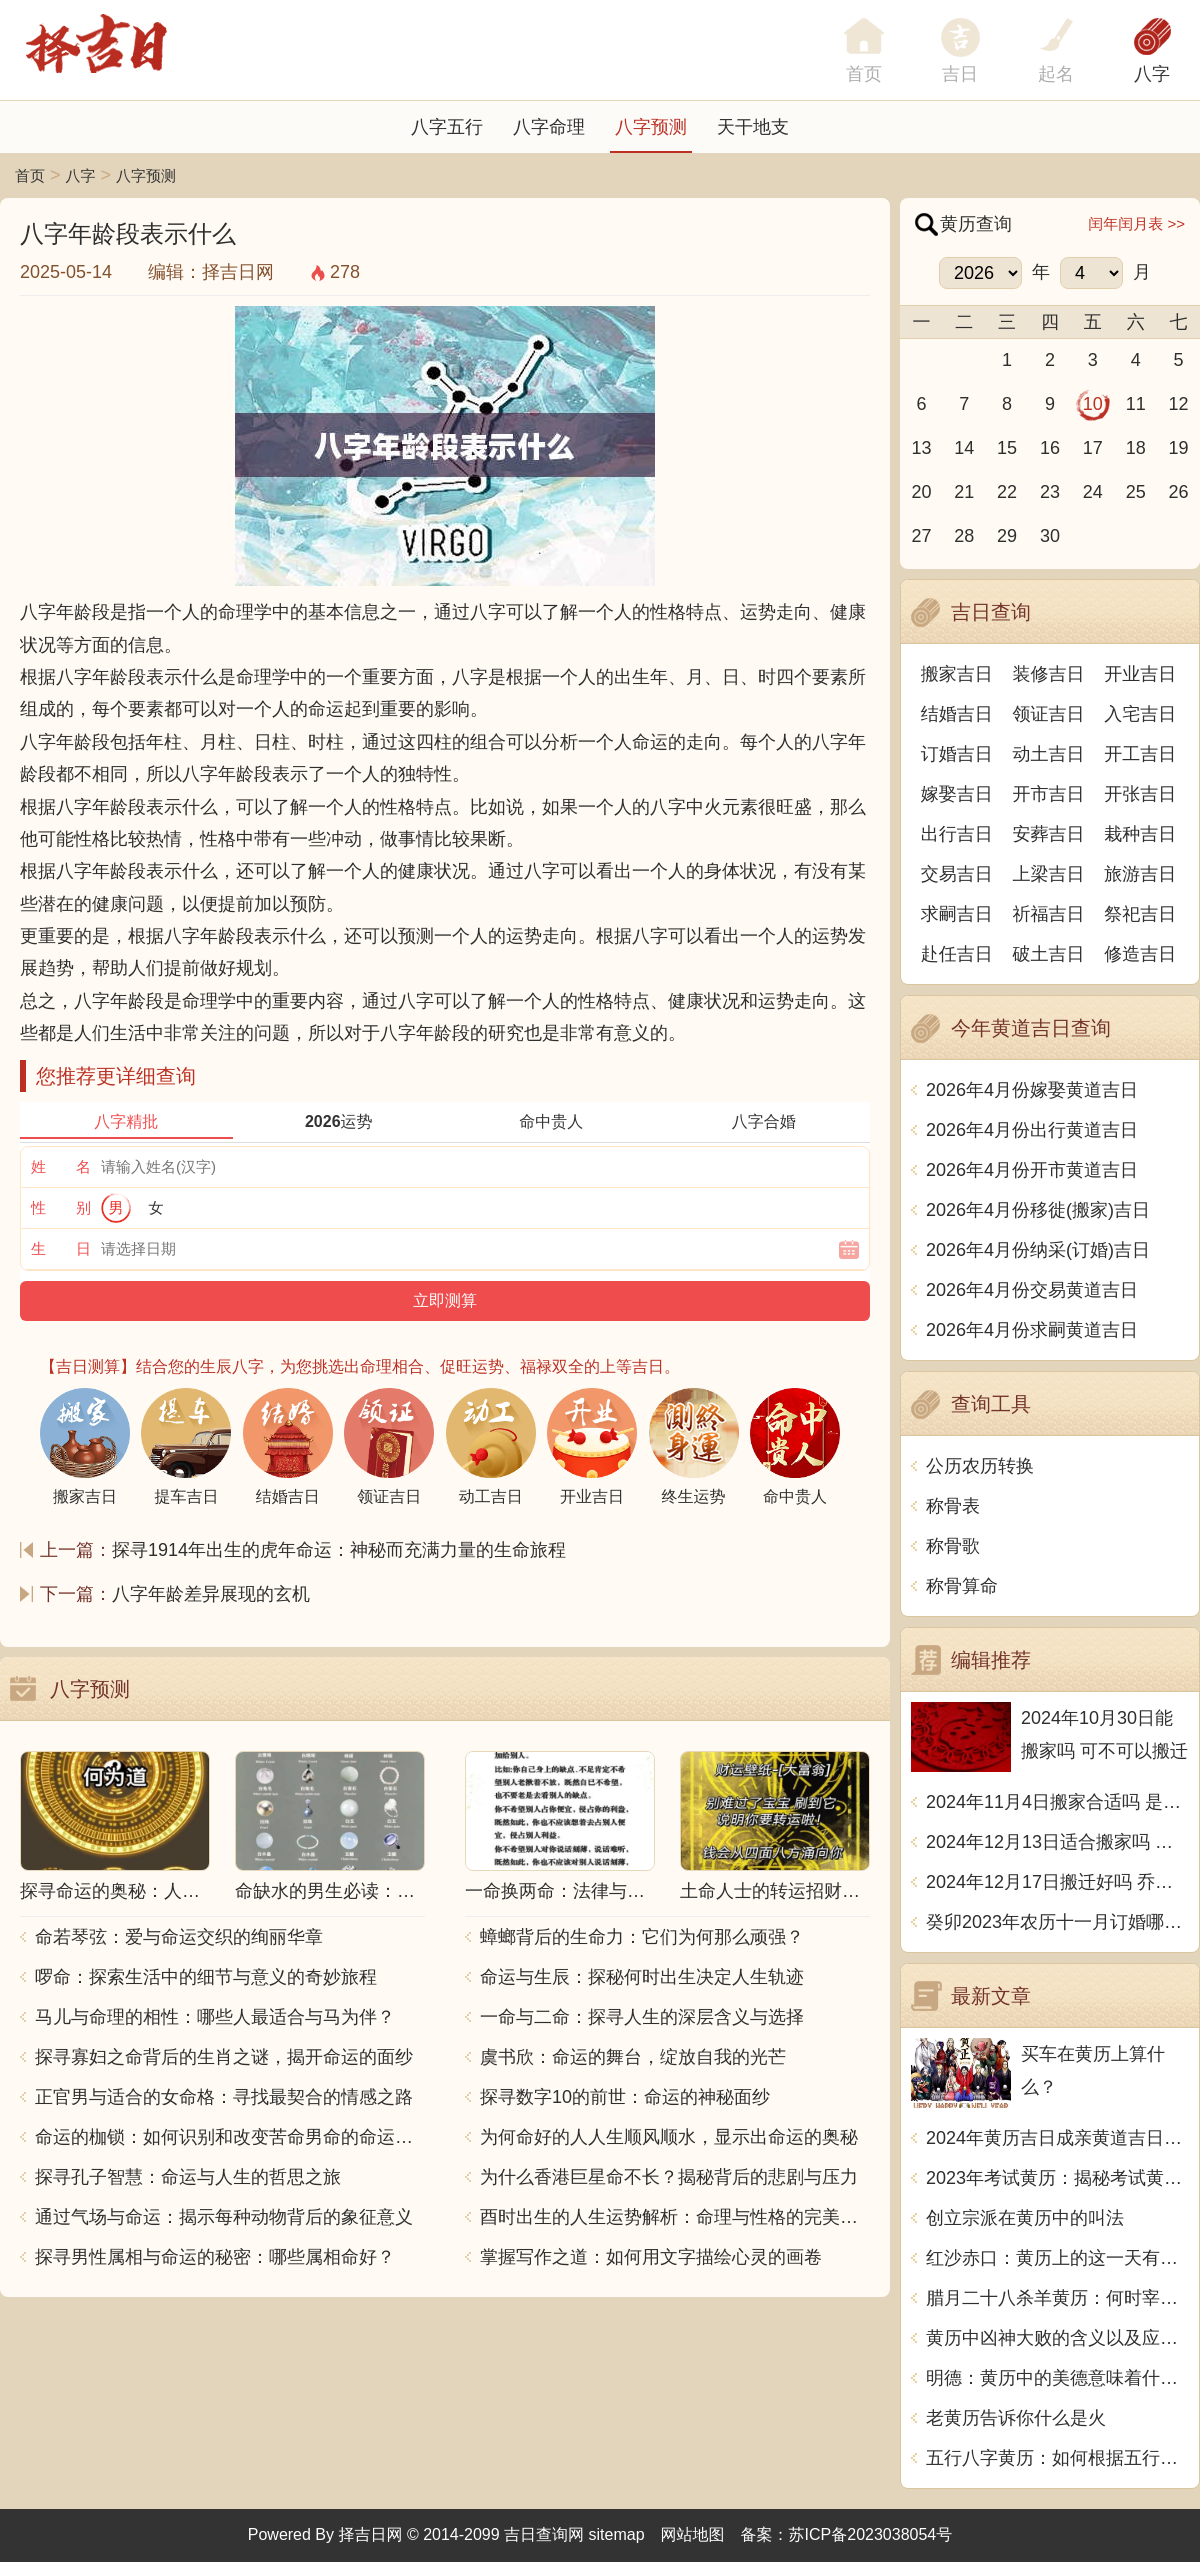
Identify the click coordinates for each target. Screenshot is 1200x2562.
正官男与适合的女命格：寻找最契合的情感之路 (224, 2097)
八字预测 (651, 127)
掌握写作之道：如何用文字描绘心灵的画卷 (651, 2257)
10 (1093, 404)
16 (1050, 448)
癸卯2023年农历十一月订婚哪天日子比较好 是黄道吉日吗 (1057, 1922)
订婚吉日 (957, 754)
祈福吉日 (1049, 914)
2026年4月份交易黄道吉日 (1032, 1290)
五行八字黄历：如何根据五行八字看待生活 (1057, 2458)
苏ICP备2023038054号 (871, 2534)
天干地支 (753, 127)
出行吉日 (957, 834)
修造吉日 (1140, 954)
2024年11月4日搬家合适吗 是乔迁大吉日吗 (1057, 1802)
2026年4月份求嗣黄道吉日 (1032, 1330)
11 (1136, 404)
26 (1179, 492)
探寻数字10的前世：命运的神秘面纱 (625, 2097)
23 (1050, 492)
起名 (1056, 74)
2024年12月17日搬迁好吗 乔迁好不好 (1057, 1882)
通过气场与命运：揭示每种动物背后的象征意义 (224, 2217)
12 (1179, 404)
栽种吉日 (1140, 834)
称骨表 (953, 1506)
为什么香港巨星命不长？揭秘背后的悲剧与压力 (669, 2177)
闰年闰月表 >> (1136, 223)
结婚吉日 (957, 714)
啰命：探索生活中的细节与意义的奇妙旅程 (206, 1977)
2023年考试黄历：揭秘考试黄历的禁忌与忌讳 (1057, 2178)
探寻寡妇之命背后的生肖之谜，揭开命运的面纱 (224, 2057)
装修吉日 (1049, 674)
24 (1093, 492)
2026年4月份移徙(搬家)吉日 (1038, 1210)
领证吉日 (1049, 714)
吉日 (960, 74)
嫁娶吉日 (957, 794)
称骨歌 (953, 1546)
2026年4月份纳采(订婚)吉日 (1038, 1250)
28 (964, 536)
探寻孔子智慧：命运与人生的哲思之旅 (188, 2177)
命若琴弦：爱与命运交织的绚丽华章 (179, 1937)
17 (1093, 448)
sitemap (617, 2534)
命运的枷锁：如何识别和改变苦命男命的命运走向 (230, 2137)
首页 (30, 175)
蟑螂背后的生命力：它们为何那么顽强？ (642, 1937)
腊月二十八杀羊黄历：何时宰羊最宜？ (1057, 2298)
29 (1007, 536)
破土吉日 (1049, 954)
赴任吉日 (957, 954)
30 (1050, 536)
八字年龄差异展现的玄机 (211, 1594)
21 (964, 492)
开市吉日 (1049, 794)
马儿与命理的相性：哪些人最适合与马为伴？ (215, 2017)
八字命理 (549, 127)
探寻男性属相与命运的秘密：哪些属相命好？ (215, 2257)
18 (1136, 448)
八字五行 (447, 127)
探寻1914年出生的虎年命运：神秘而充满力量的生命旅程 (339, 1550)
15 (1007, 448)
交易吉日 (957, 874)
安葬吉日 (1049, 834)
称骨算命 (962, 1586)
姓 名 (61, 1166)
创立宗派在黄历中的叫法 (1025, 2218)
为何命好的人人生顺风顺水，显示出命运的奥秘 (669, 2137)
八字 (1152, 74)
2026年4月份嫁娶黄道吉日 (1032, 1090)
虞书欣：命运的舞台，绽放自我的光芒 (633, 2057)
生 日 (61, 1248)
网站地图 (693, 2534)
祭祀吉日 (1140, 914)
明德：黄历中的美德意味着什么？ (1057, 2378)
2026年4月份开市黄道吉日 (1032, 1170)
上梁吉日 (1049, 874)
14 (964, 448)
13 (921, 448)
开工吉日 (1140, 754)
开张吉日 (1140, 794)
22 (1007, 492)
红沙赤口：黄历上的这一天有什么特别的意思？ (1057, 2258)
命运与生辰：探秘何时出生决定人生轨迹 (642, 1977)
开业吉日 (1140, 674)
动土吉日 (1049, 754)
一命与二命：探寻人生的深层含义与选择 (642, 2017)
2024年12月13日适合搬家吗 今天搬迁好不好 (1057, 1842)
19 (1179, 448)
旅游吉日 (1140, 874)
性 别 (61, 1207)
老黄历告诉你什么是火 (1016, 2418)
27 (921, 536)
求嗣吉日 (957, 914)
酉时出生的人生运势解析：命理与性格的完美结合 (675, 2217)
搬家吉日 (957, 674)
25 (1136, 492)
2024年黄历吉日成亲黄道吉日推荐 (1057, 2138)
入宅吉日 (1140, 714)
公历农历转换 (980, 1466)
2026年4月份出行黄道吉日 (1032, 1130)
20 (921, 492)
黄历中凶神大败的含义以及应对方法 (1057, 2338)
